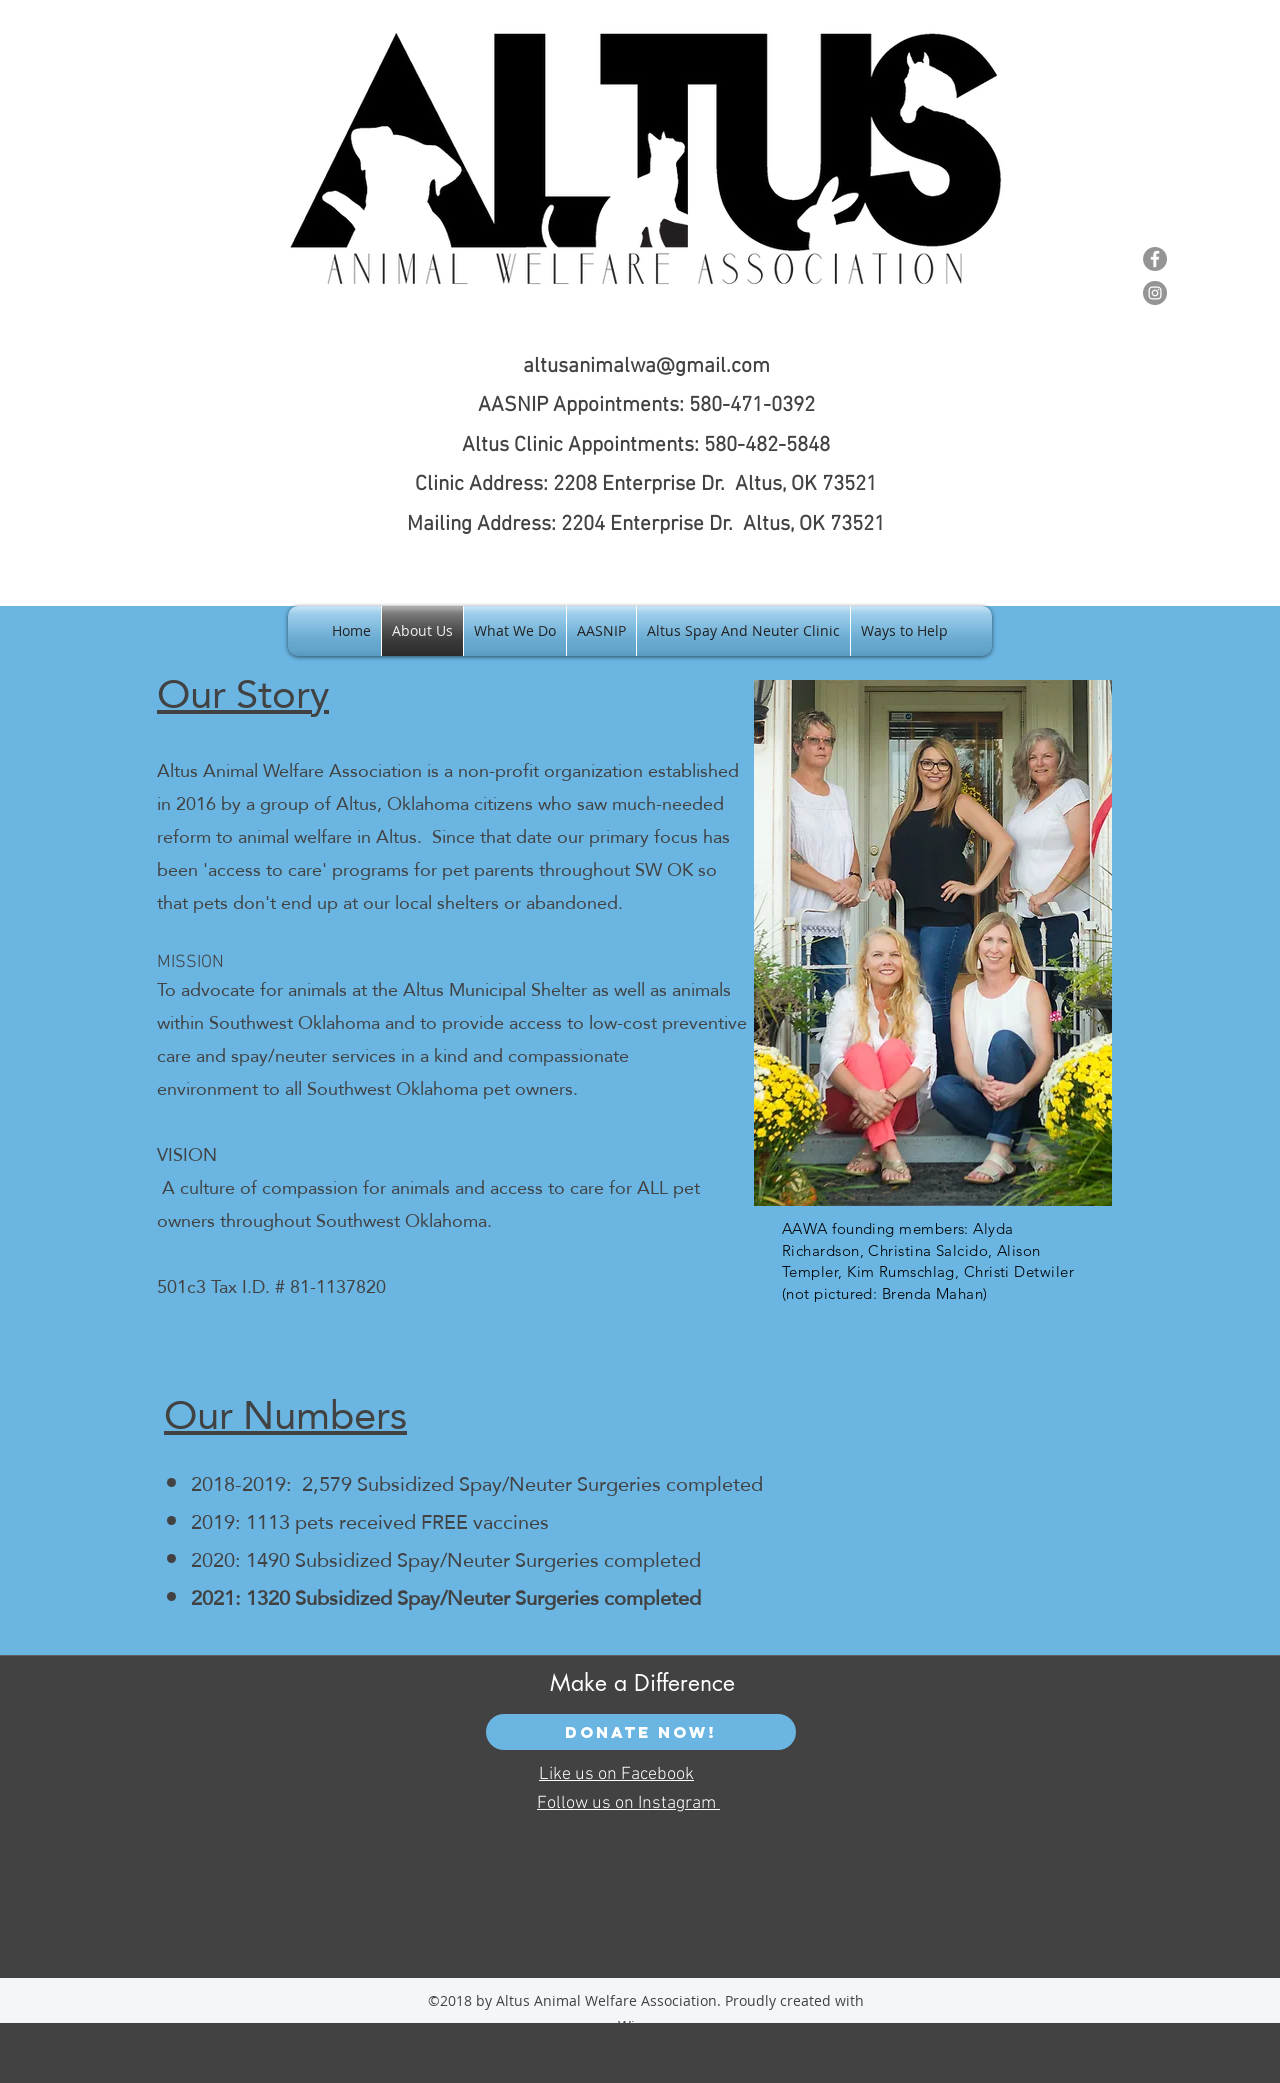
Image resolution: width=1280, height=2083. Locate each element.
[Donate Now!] (641, 1732)
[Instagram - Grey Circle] (1155, 293)
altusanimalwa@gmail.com (646, 366)
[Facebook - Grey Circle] (1155, 259)
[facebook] (1082, 251)
